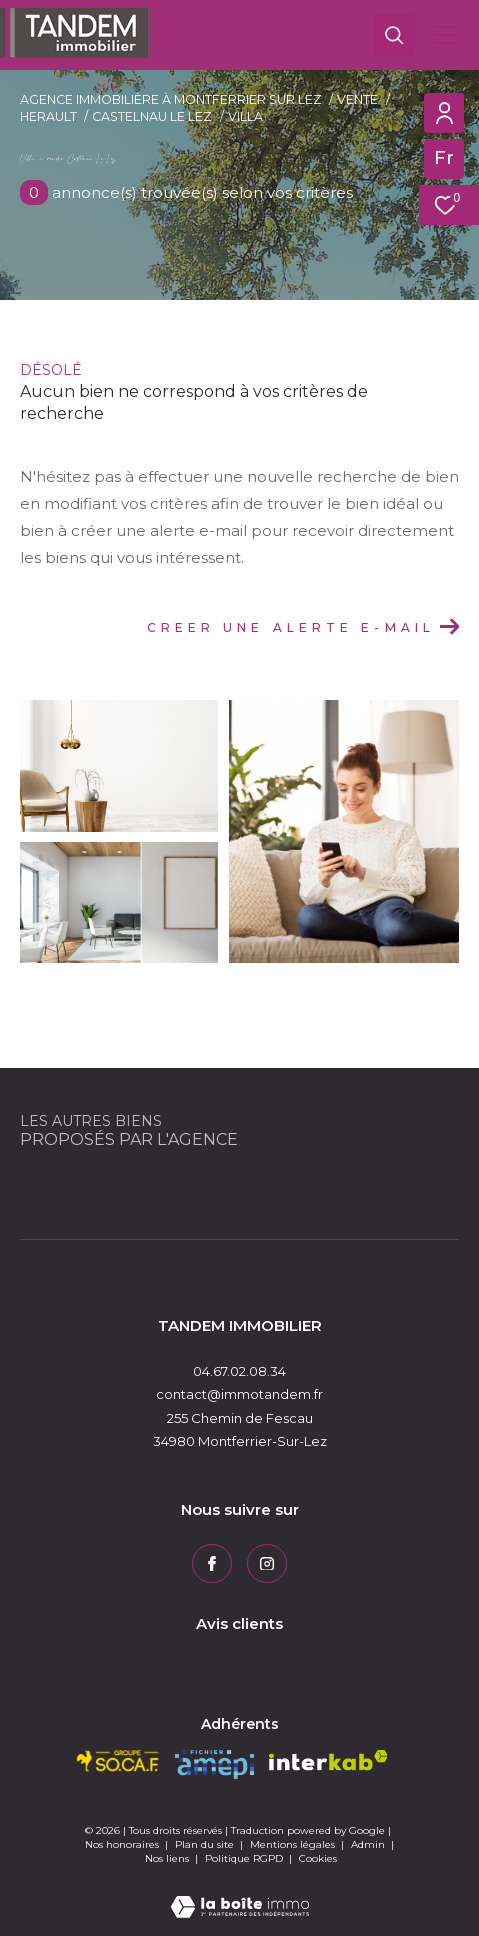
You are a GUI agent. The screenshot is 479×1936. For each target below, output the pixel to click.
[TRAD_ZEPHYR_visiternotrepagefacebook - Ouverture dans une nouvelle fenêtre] (212, 1564)
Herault (48, 116)
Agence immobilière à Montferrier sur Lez (171, 99)
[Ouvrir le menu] (447, 35)
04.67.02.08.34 (239, 1371)
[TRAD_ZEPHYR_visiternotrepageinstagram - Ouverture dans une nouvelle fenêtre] (267, 1564)
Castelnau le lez (152, 116)
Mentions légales (294, 1844)
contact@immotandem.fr (239, 1394)
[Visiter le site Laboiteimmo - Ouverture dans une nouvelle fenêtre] (240, 1893)
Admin (369, 1844)
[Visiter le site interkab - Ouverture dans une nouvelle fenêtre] (328, 1760)
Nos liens (168, 1858)
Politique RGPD (244, 1858)
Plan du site (206, 1844)
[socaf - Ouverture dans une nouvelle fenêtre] (118, 1761)
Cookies (318, 1859)
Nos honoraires (122, 1844)
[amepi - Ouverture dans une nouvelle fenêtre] (214, 1764)
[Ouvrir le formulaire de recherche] (394, 35)
